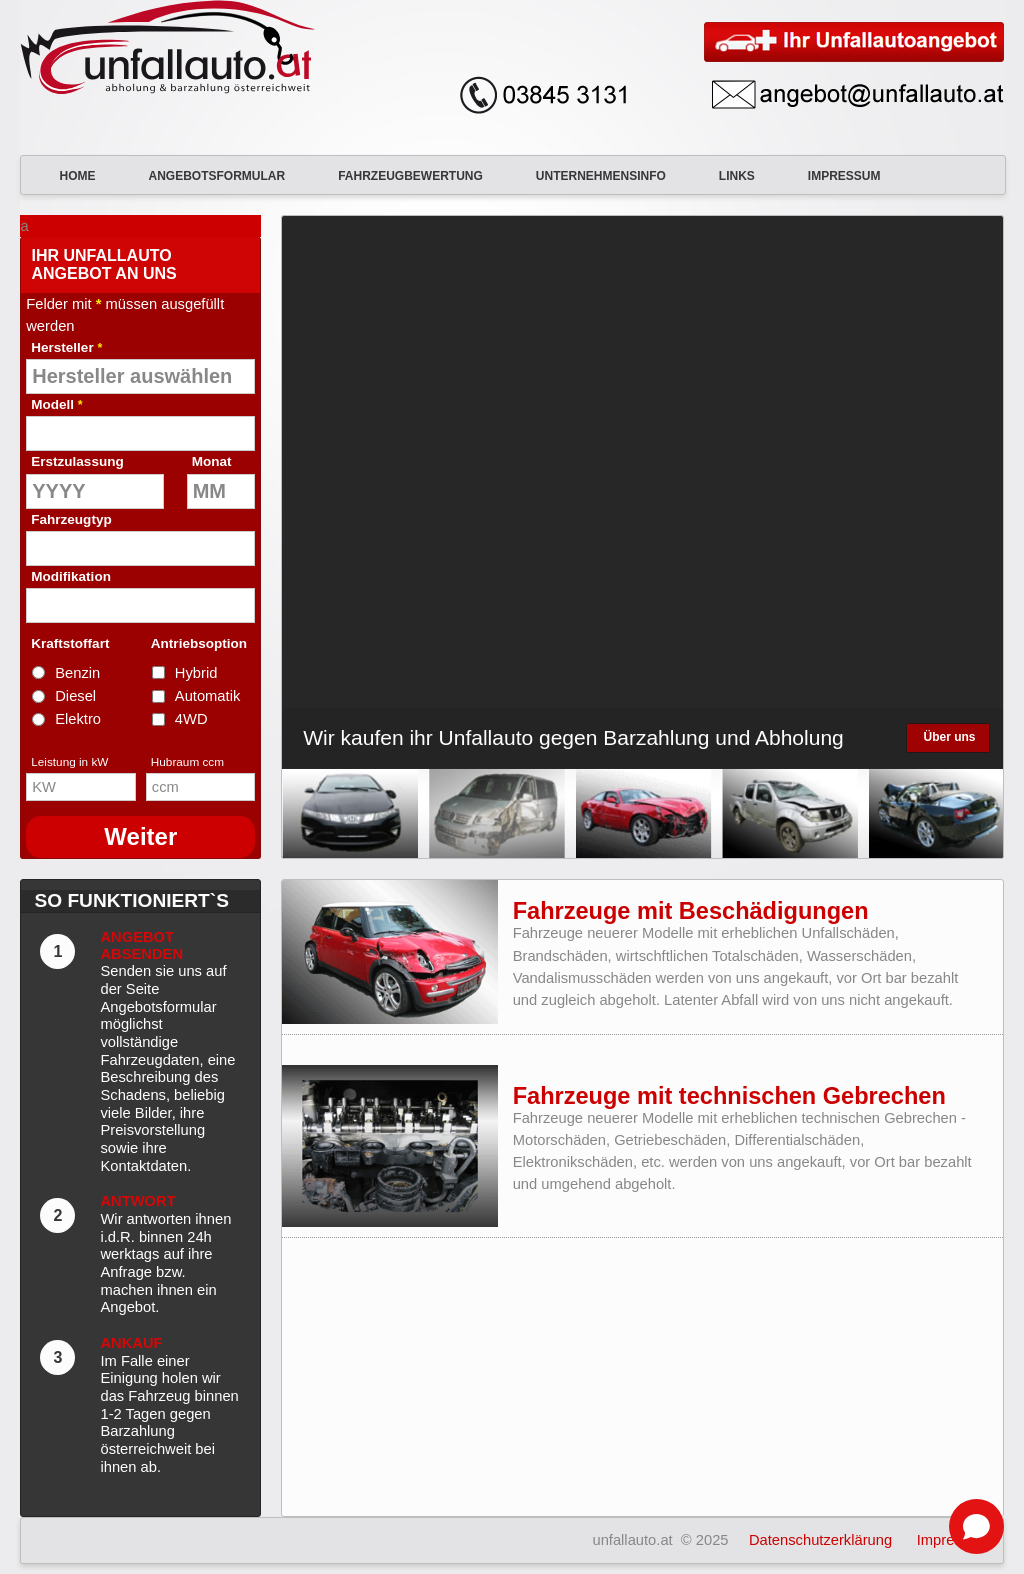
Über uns (949, 737)
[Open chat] (976, 1526)
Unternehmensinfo (589, 176)
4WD (191, 719)
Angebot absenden (141, 945)
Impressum (832, 176)
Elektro (78, 719)
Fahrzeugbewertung (398, 176)
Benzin (77, 673)
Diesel (75, 696)
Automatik (207, 696)
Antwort (137, 1201)
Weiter (140, 836)
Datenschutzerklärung (820, 1540)
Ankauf (131, 1343)
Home (65, 176)
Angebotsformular (204, 176)
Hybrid (196, 673)
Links (725, 176)
